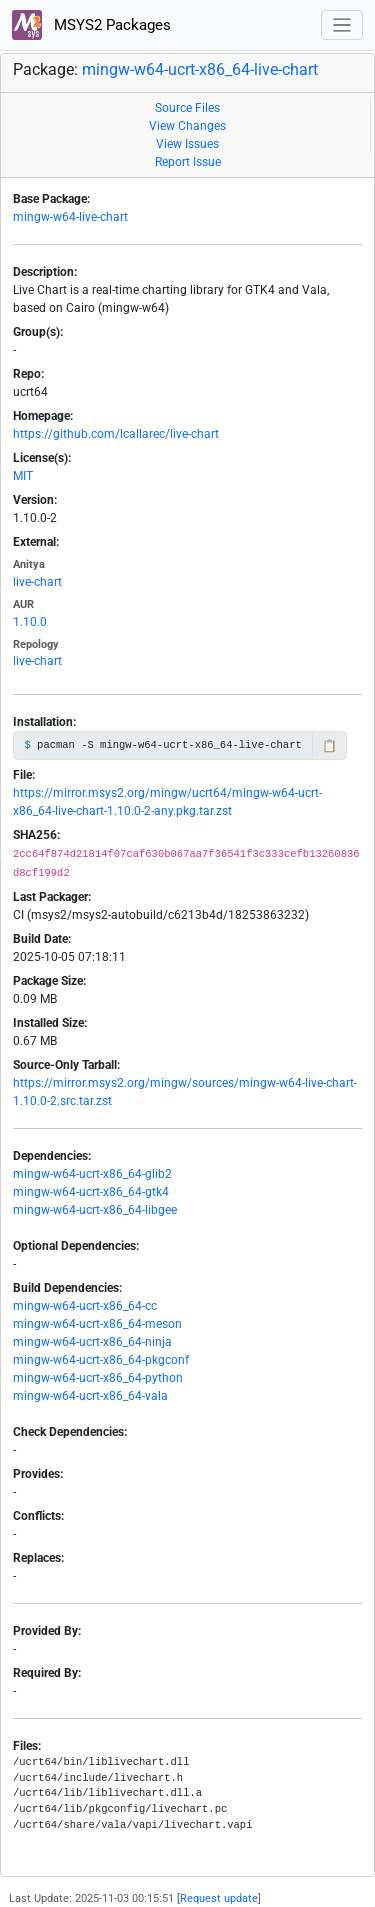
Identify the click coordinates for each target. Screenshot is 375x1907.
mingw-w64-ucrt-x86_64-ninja (92, 1342)
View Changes (187, 126)
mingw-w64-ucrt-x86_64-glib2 (92, 1174)
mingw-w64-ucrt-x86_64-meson (97, 1324)
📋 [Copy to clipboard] (329, 746)
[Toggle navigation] (342, 25)
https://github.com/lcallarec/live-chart (116, 434)
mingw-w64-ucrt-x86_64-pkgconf (101, 1360)
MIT (23, 476)
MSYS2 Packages (91, 25)
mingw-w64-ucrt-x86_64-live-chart (200, 69)
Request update (219, 1898)
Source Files (187, 108)
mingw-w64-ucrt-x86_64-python (98, 1378)
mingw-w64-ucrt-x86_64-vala (90, 1396)
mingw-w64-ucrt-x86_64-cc (85, 1306)
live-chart (37, 582)
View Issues (187, 144)
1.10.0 (30, 622)
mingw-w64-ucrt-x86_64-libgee (95, 1210)
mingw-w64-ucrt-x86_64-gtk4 (91, 1192)
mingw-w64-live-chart (70, 217)
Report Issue (188, 162)
